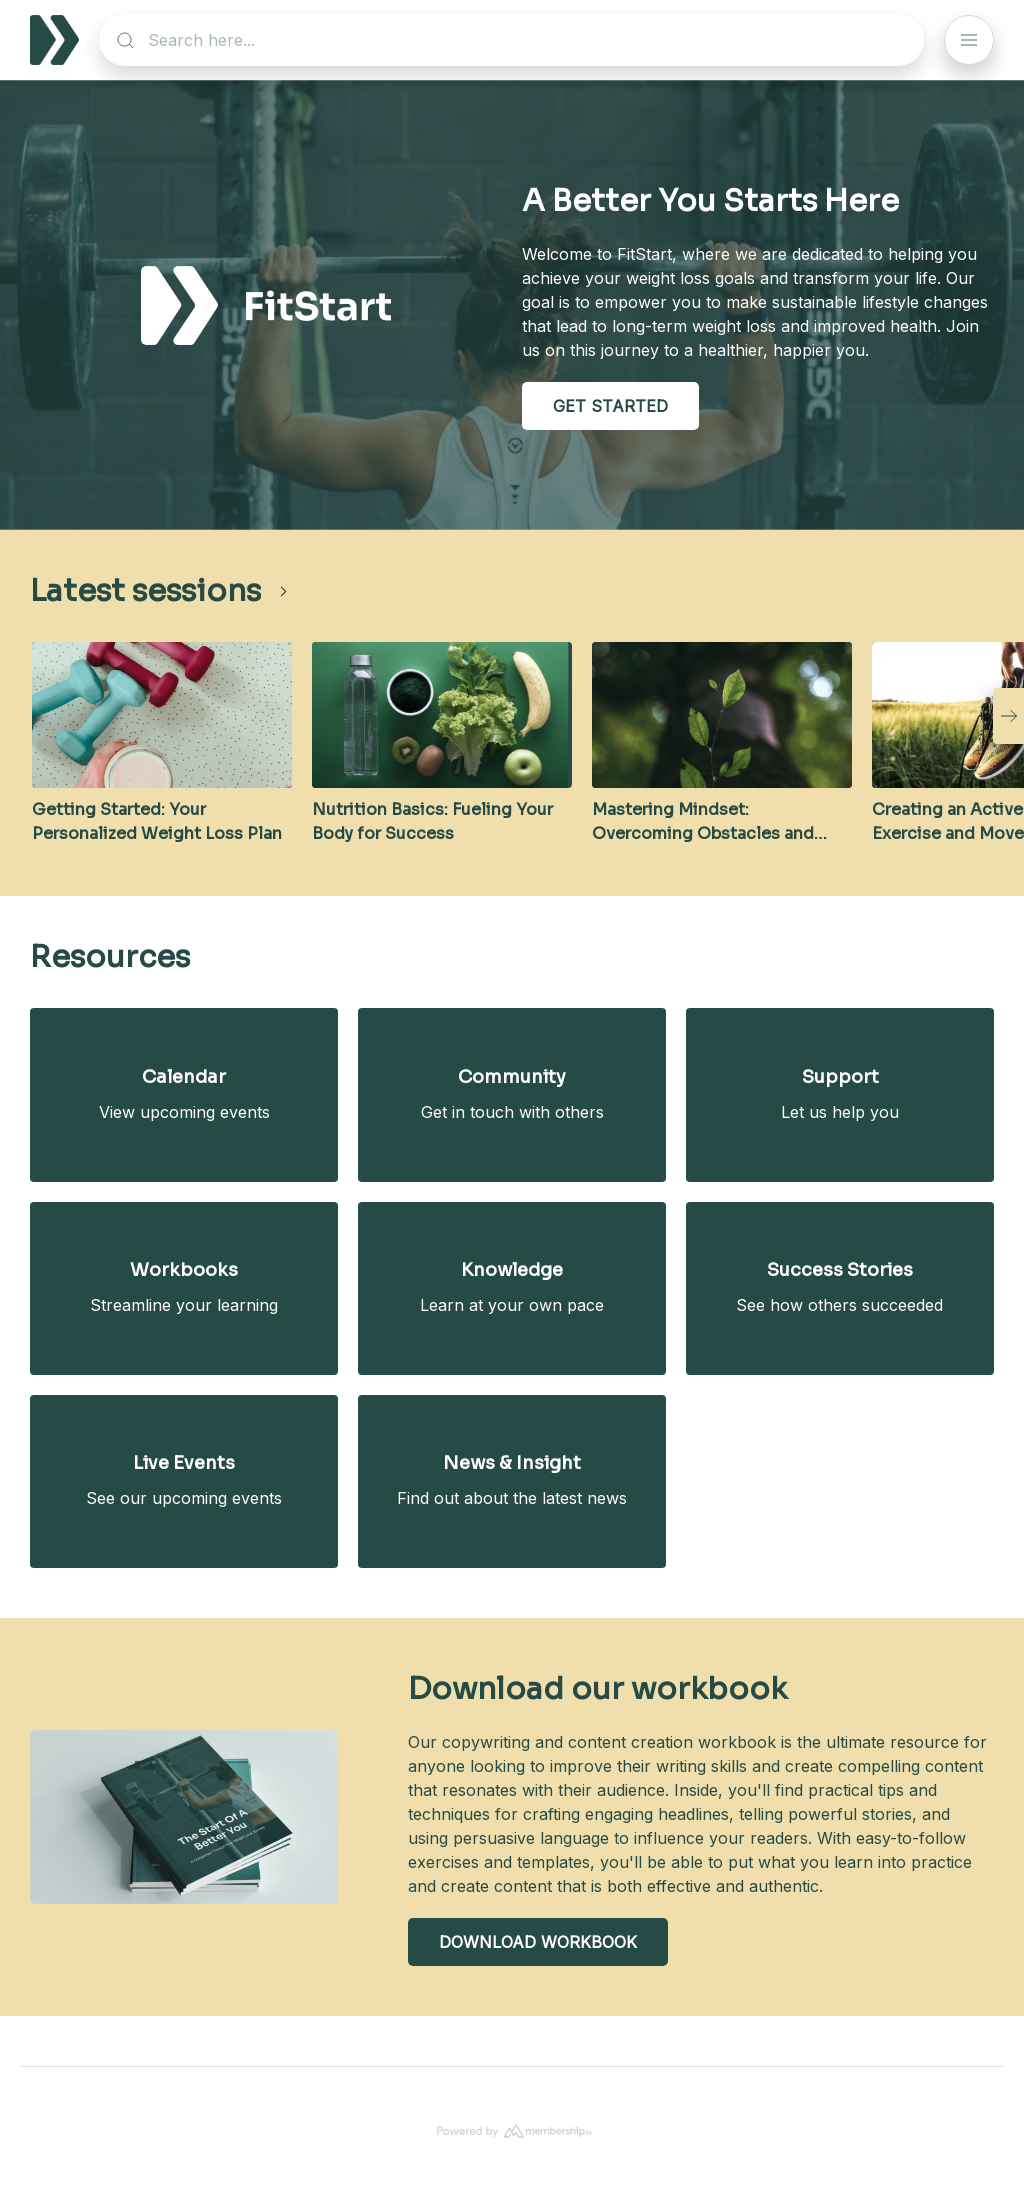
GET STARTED (610, 406)
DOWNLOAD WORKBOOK (538, 1942)
